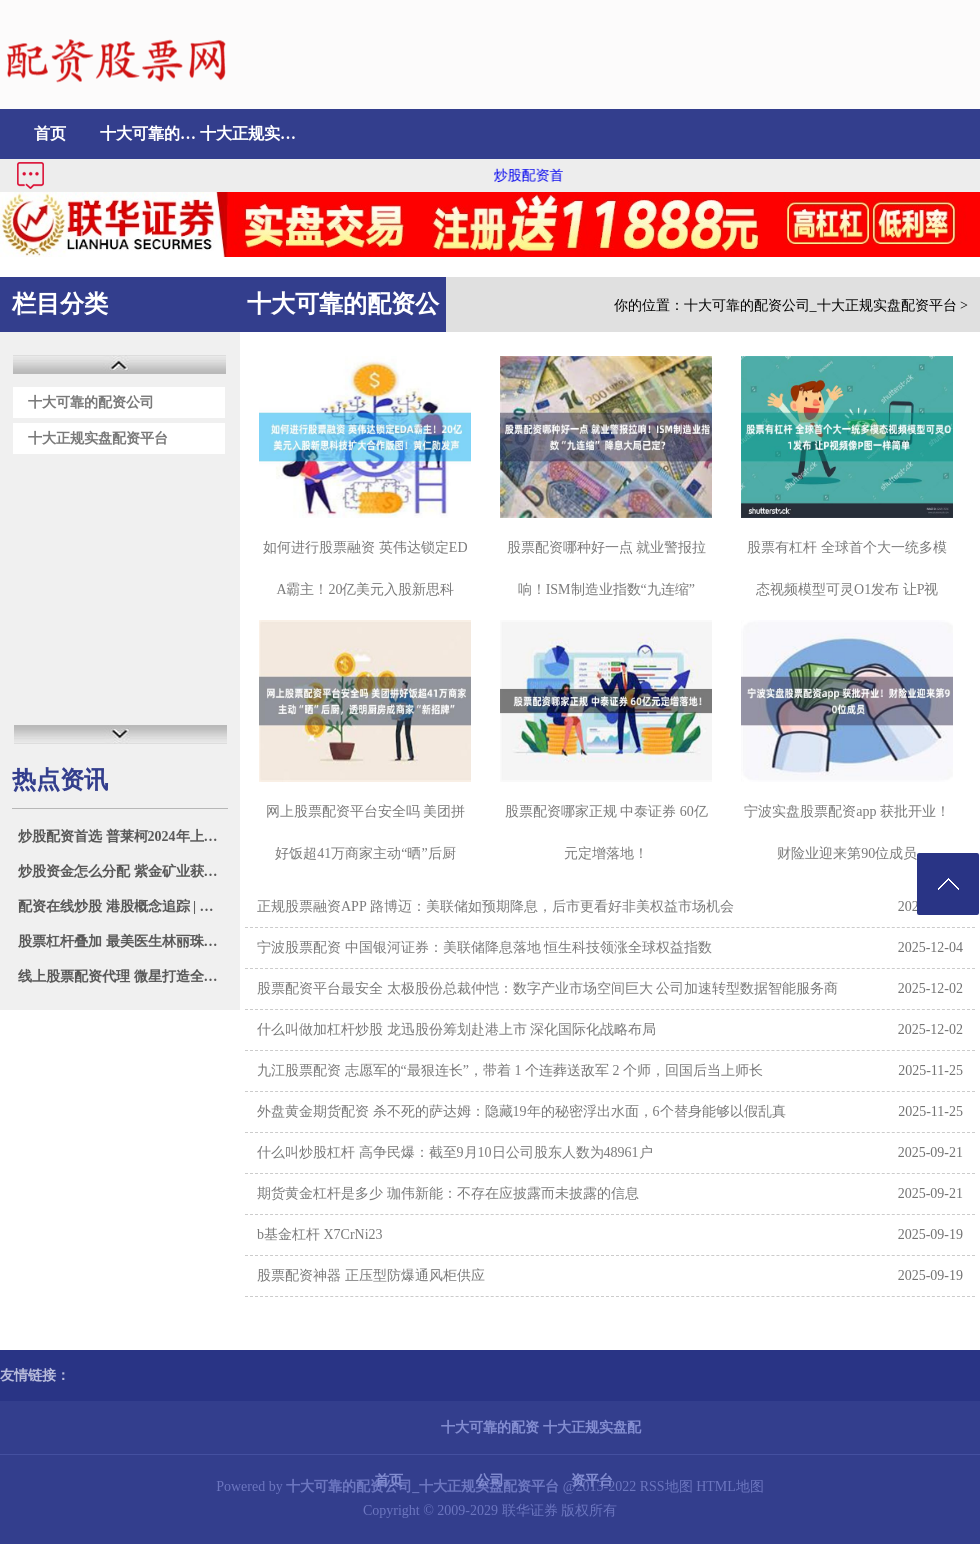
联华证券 (530, 1510)
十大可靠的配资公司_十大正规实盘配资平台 (820, 305)
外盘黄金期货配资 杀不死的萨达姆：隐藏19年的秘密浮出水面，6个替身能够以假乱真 (521, 1111)
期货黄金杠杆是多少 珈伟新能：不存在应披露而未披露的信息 (448, 1193)
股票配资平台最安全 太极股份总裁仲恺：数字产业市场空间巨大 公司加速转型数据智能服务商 (547, 988)
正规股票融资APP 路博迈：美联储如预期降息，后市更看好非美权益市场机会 (495, 906)
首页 (50, 133)
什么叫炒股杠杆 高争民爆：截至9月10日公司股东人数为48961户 (455, 1152)
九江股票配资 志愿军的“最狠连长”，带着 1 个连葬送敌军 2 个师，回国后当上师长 (510, 1070)
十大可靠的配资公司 (150, 133)
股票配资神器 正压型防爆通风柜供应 (371, 1275)
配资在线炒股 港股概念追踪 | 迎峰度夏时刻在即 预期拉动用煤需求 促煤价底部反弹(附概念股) (122, 906)
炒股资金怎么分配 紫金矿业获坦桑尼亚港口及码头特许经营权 (122, 871)
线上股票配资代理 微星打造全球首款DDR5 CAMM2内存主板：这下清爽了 (122, 976)
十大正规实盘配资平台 (250, 133)
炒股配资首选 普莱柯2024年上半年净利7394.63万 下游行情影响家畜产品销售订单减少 (122, 836)
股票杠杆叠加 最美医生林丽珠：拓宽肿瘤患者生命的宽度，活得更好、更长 (122, 941)
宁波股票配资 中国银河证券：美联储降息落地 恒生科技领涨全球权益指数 (484, 947)
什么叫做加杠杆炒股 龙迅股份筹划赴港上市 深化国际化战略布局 (456, 1029)
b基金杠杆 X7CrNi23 (320, 1234)
